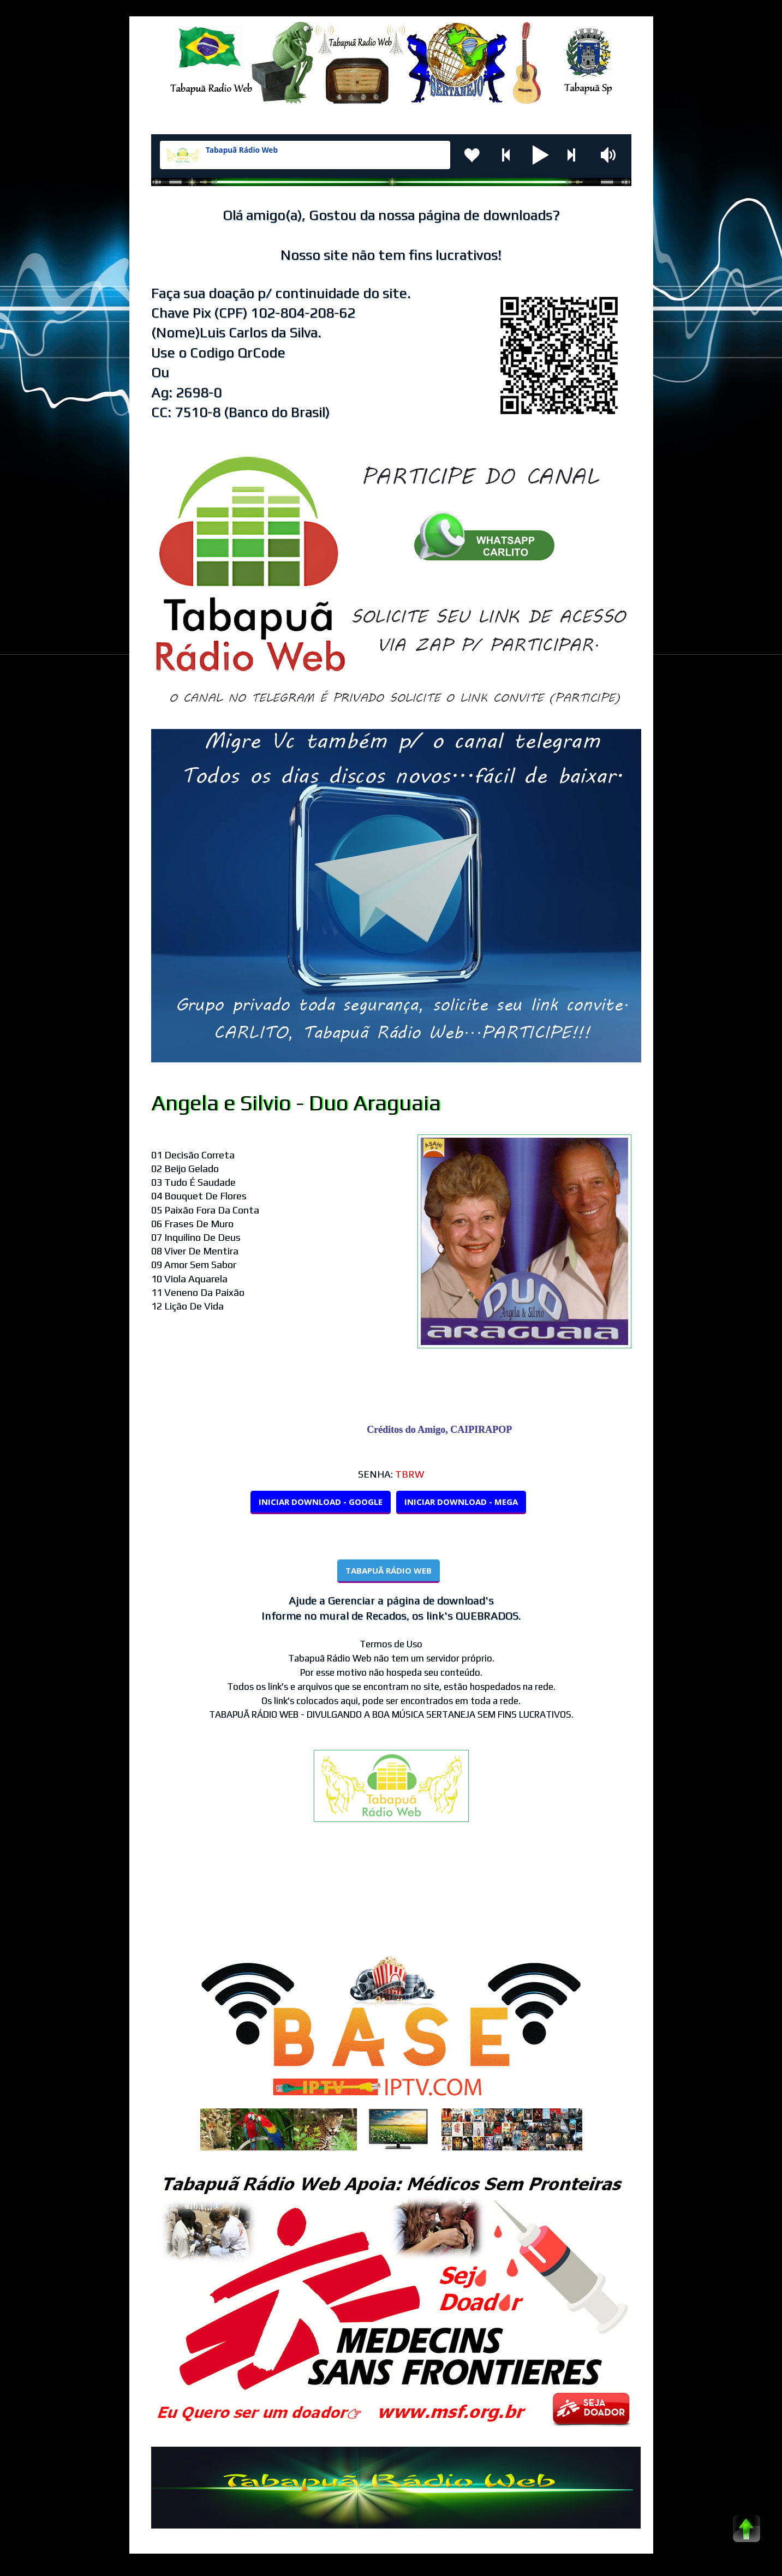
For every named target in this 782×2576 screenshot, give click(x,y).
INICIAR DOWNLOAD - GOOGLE (321, 1501)
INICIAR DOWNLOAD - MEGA (461, 1501)
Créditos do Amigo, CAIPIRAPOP (444, 1429)
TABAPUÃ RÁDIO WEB (388, 1570)
